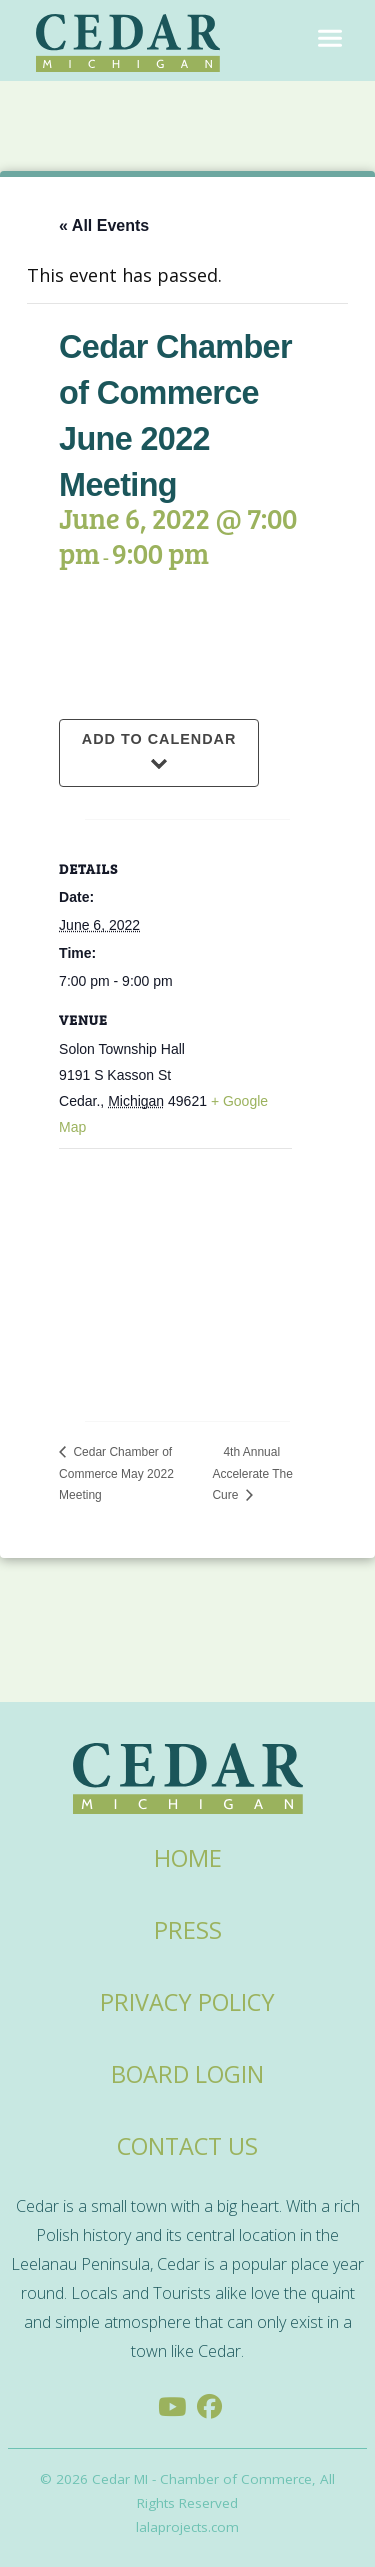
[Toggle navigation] (330, 40)
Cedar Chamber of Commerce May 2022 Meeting (116, 1473)
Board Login (187, 2074)
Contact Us (187, 2146)
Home (188, 1858)
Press (188, 1930)
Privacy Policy (187, 2002)
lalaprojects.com (187, 2527)
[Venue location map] (175, 1269)
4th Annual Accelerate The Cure (252, 1473)
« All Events (104, 225)
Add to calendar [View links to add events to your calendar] (159, 739)
